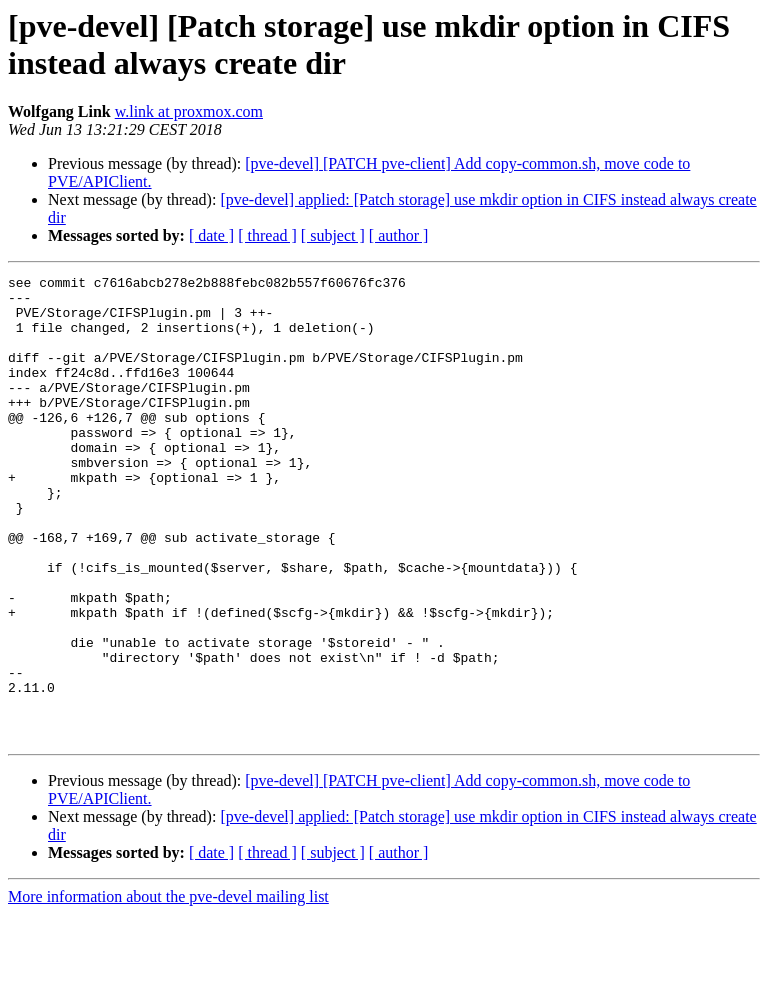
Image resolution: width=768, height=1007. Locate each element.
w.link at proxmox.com (189, 111)
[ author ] (399, 235)
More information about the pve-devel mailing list (168, 989)
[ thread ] (267, 235)
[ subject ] (333, 235)
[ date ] (211, 235)
